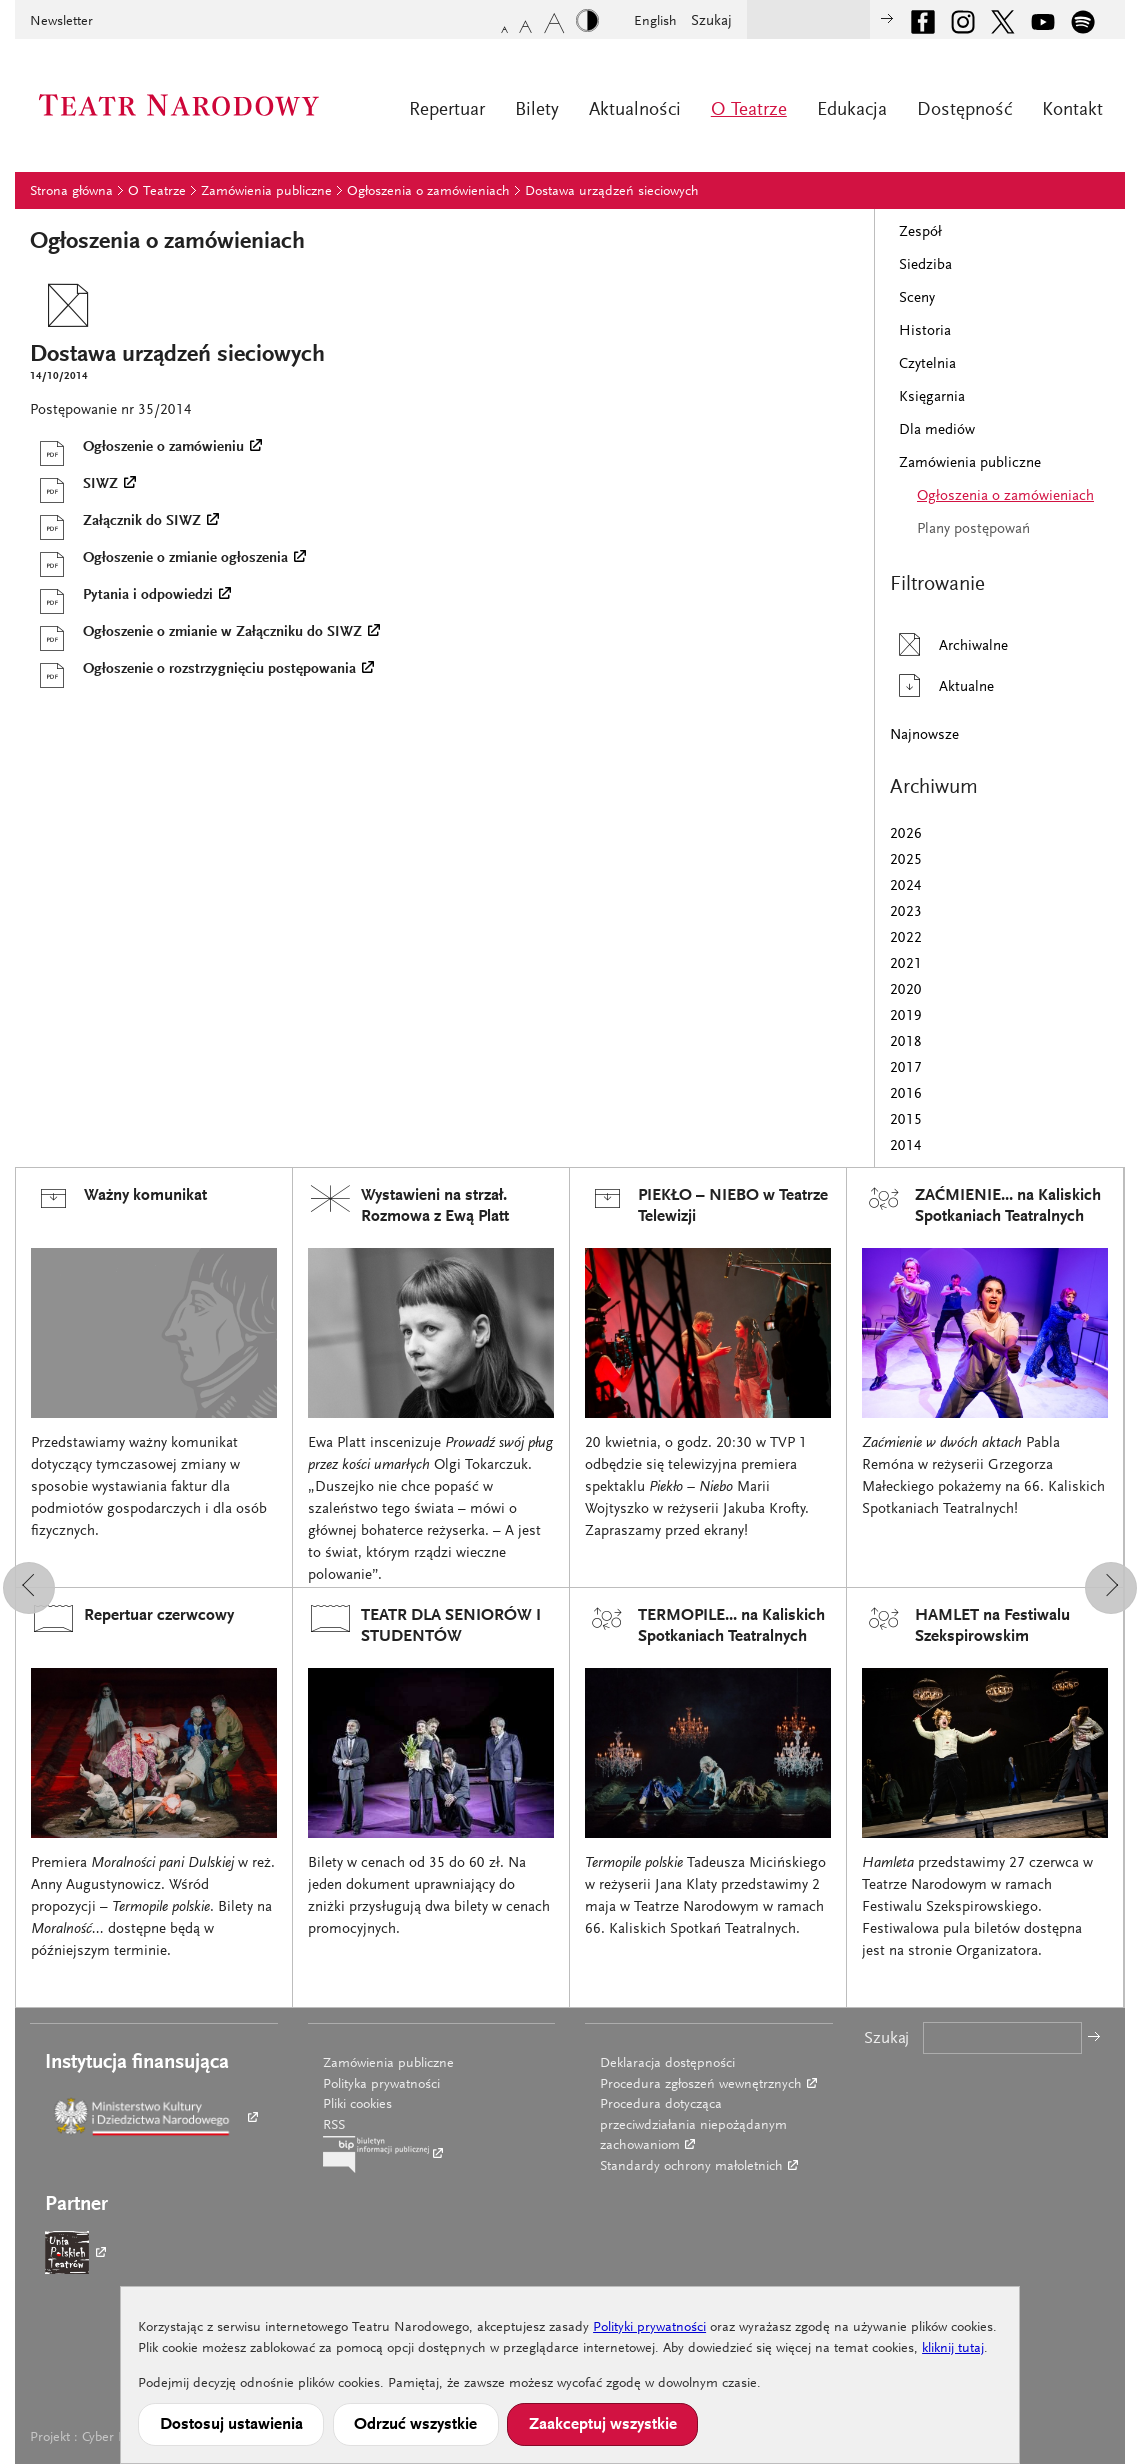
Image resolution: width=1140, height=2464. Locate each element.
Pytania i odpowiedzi (121, 596)
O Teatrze (749, 110)
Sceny (917, 298)
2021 (906, 964)
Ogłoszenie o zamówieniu (137, 448)
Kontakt (1072, 110)
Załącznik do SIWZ (115, 522)
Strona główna (71, 192)
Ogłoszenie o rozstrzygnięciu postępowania (193, 670)
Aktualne (942, 685)
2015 (906, 1120)
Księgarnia (932, 397)
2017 (906, 1068)
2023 (906, 912)
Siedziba (925, 265)
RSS (334, 2126)
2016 (906, 1094)
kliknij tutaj (953, 2349)
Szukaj (711, 21)
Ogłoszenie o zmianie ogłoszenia (159, 559)
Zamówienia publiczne (266, 192)
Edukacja (852, 110)
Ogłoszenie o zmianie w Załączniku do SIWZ (196, 633)
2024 (906, 886)
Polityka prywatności (381, 2085)
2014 (906, 1146)
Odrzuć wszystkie (415, 2425)
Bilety (537, 110)
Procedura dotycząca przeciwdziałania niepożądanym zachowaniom (693, 2125)
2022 (906, 938)
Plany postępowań (973, 529)
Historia (925, 331)
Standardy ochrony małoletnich (691, 2167)
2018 (906, 1042)
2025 (906, 860)
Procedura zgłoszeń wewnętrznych (701, 2085)
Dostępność (964, 110)
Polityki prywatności (649, 2328)
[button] (29, 1588)
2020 (906, 990)
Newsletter (61, 22)
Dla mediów (937, 430)
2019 (906, 1016)
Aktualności (635, 110)
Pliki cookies (357, 2105)
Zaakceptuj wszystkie (603, 2425)
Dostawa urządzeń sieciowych (612, 192)
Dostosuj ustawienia (231, 2425)
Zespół (920, 232)
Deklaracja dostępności (667, 2064)
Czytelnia (927, 364)
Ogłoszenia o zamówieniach (428, 192)
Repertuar (447, 110)
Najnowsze (924, 735)
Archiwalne (949, 644)
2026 (906, 834)
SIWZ (74, 485)
